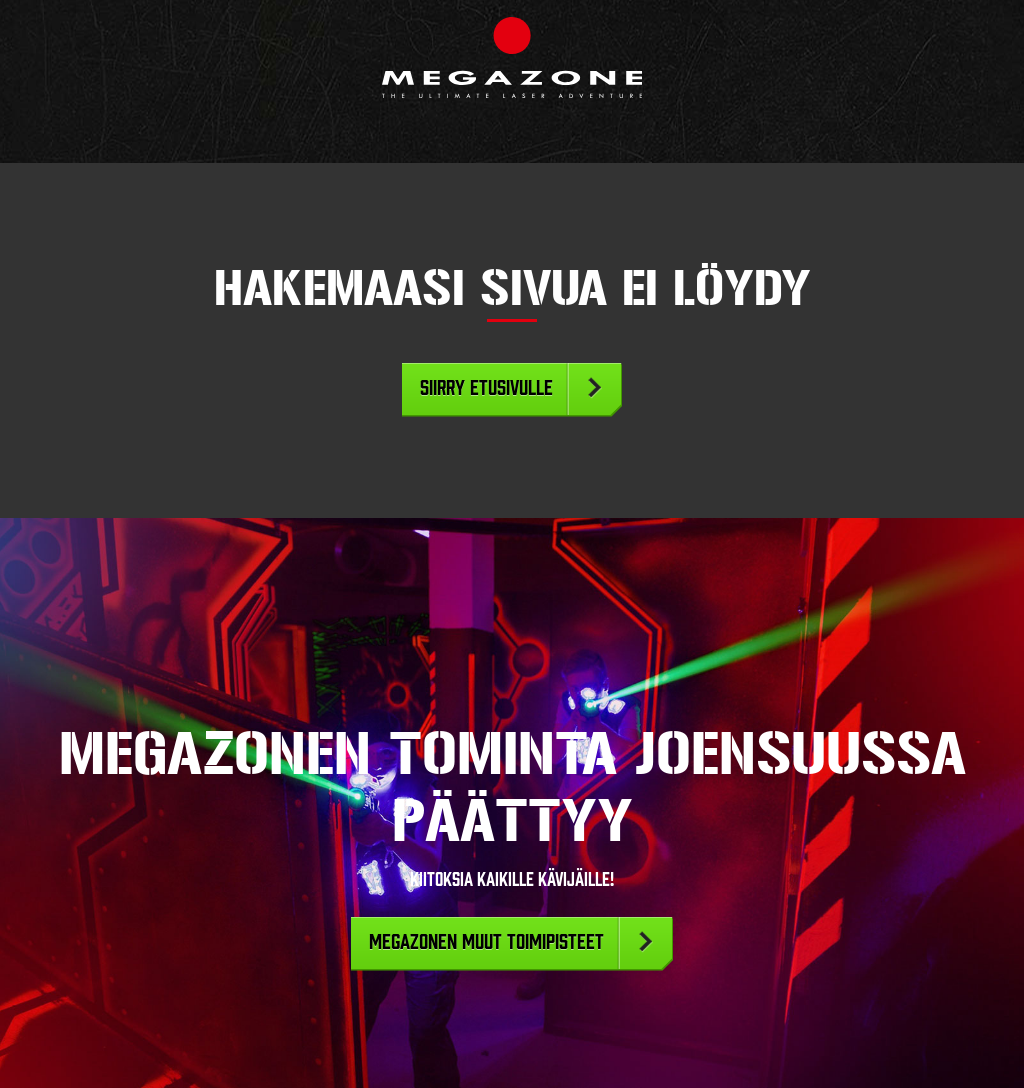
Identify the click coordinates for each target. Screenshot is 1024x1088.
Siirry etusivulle (486, 388)
